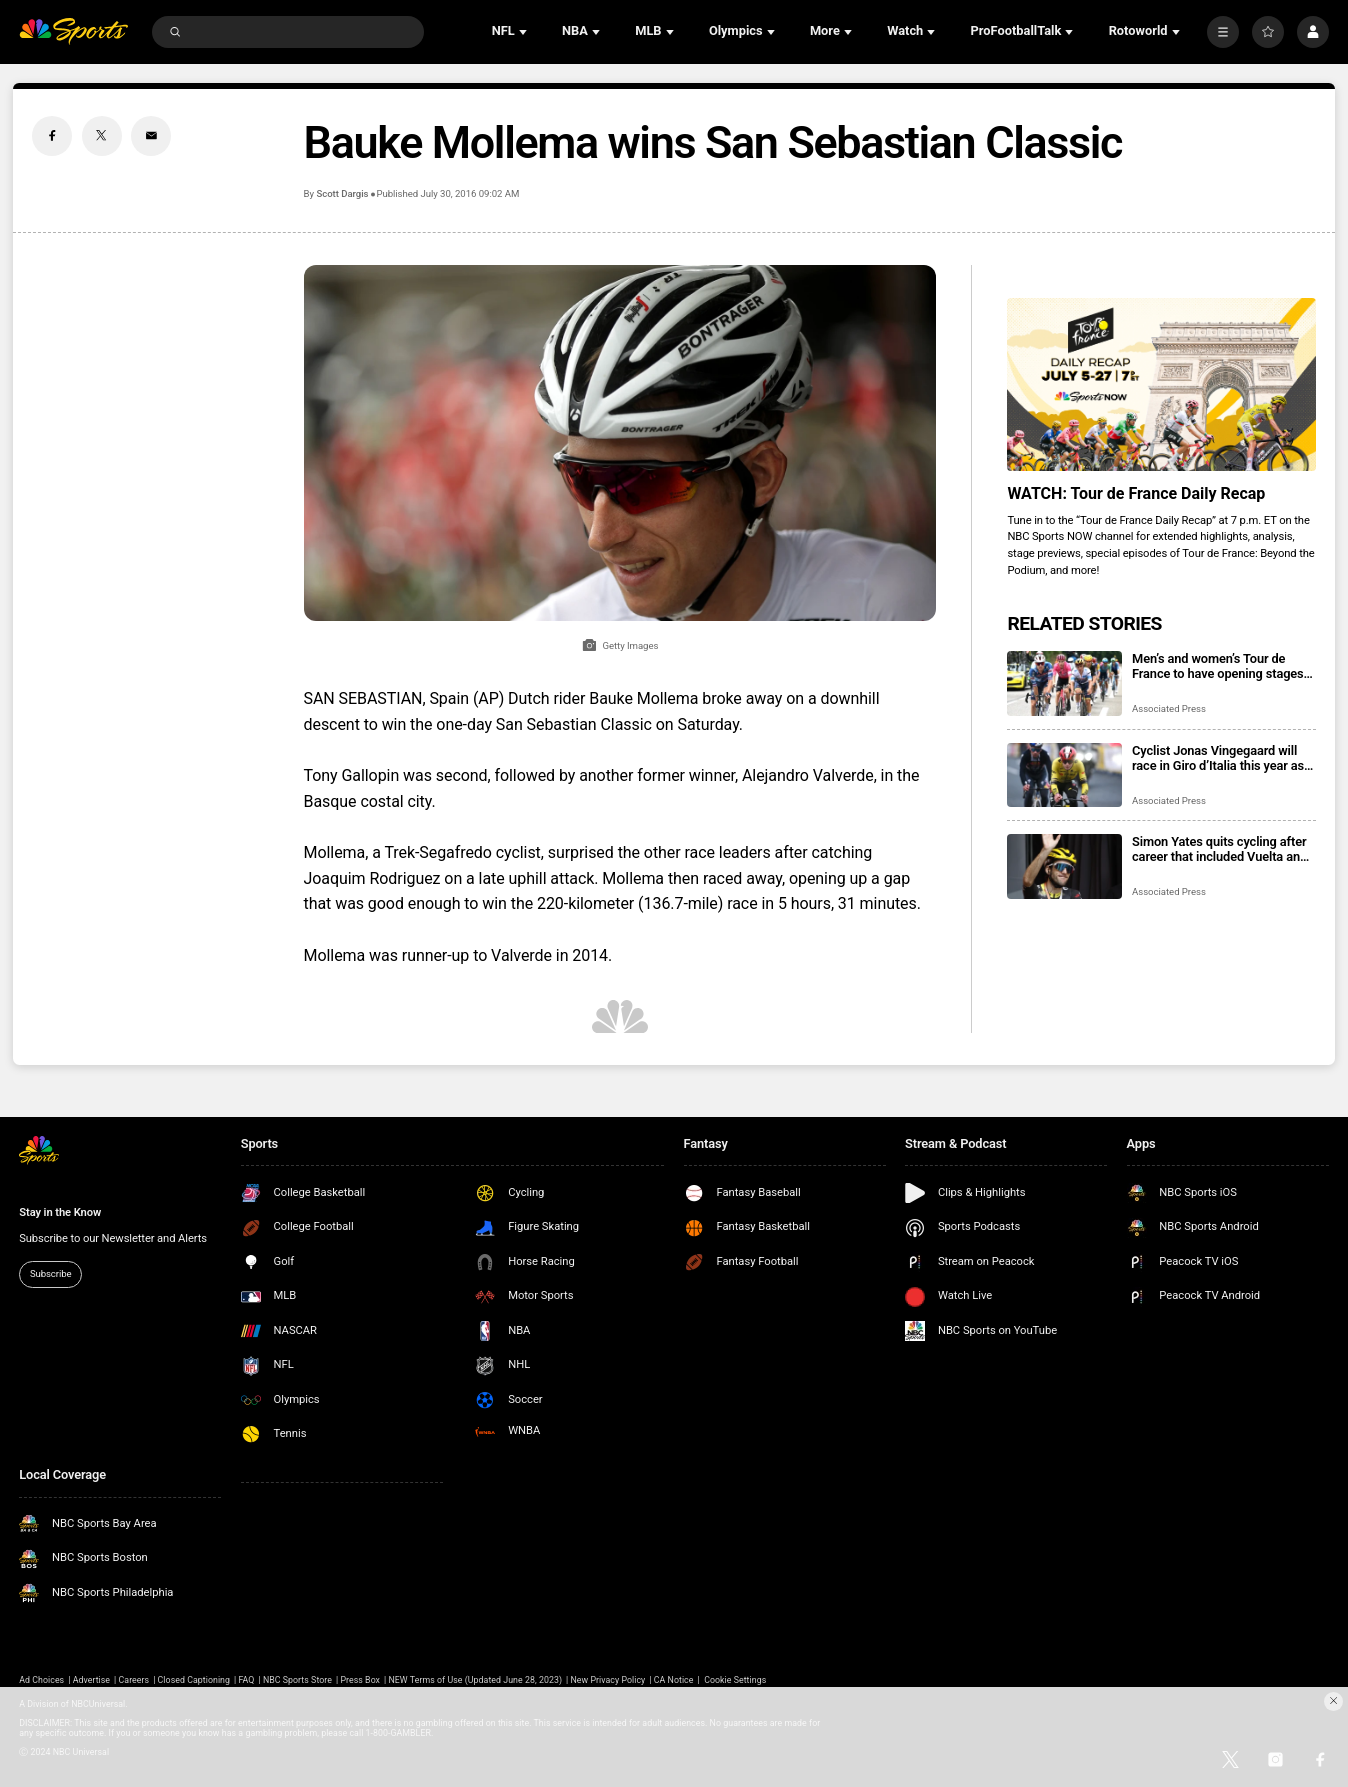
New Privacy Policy (607, 1680)
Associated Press (1169, 708)
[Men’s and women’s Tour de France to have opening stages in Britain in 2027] (1064, 683)
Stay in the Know (60, 1212)
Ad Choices (41, 1680)
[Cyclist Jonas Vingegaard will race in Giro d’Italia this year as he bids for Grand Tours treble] (1064, 775)
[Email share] (151, 136)
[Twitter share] (102, 136)
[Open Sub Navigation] (525, 32)
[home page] (73, 31)
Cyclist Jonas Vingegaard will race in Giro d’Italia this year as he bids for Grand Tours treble (1218, 758)
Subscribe (51, 1273)
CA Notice (674, 1680)
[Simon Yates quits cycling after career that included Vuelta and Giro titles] (1064, 866)
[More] (1223, 32)
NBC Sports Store (297, 1680)
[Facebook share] (52, 136)
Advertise (91, 1680)
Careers (134, 1680)
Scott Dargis (342, 193)
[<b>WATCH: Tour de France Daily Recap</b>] (1161, 385)
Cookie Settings (735, 1680)
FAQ (246, 1680)
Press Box (360, 1680)
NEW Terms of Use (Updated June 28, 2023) (475, 1680)
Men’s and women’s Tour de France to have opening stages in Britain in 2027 (1218, 666)
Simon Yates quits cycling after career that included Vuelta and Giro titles (1219, 849)
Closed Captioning (194, 1680)
